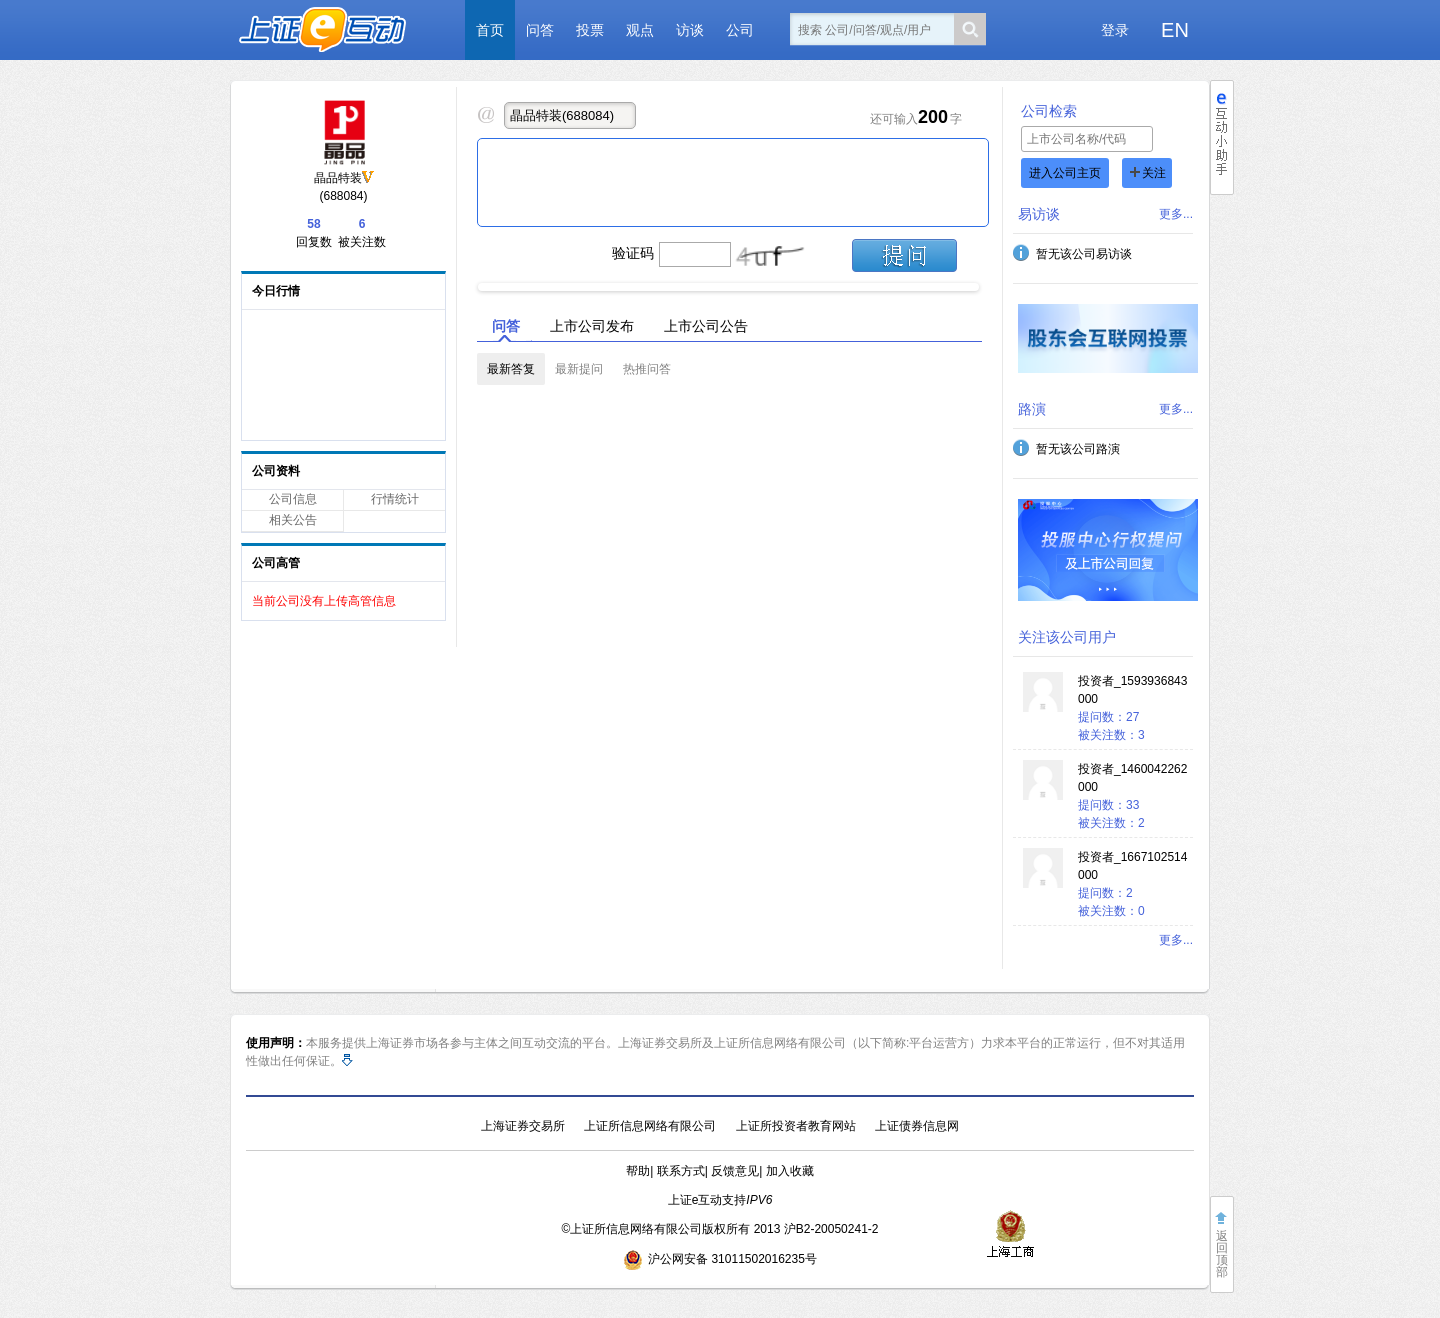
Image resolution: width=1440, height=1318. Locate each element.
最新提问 (579, 369)
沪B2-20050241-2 (831, 1229)
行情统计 (395, 499)
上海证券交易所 (523, 1126)
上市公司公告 (706, 326)
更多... (1176, 214)
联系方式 (681, 1171)
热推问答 (647, 369)
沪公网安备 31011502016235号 (720, 1259)
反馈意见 (735, 1171)
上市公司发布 (592, 326)
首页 (490, 30)
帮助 (638, 1171)
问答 (540, 30)
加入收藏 (790, 1171)
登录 (1115, 30)
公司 (740, 30)
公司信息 (293, 499)
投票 (590, 30)
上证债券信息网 (917, 1126)
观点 (640, 30)
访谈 (690, 30)
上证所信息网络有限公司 (650, 1126)
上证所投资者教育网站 (796, 1126)
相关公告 (293, 520)
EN (1175, 30)
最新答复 (511, 369)
